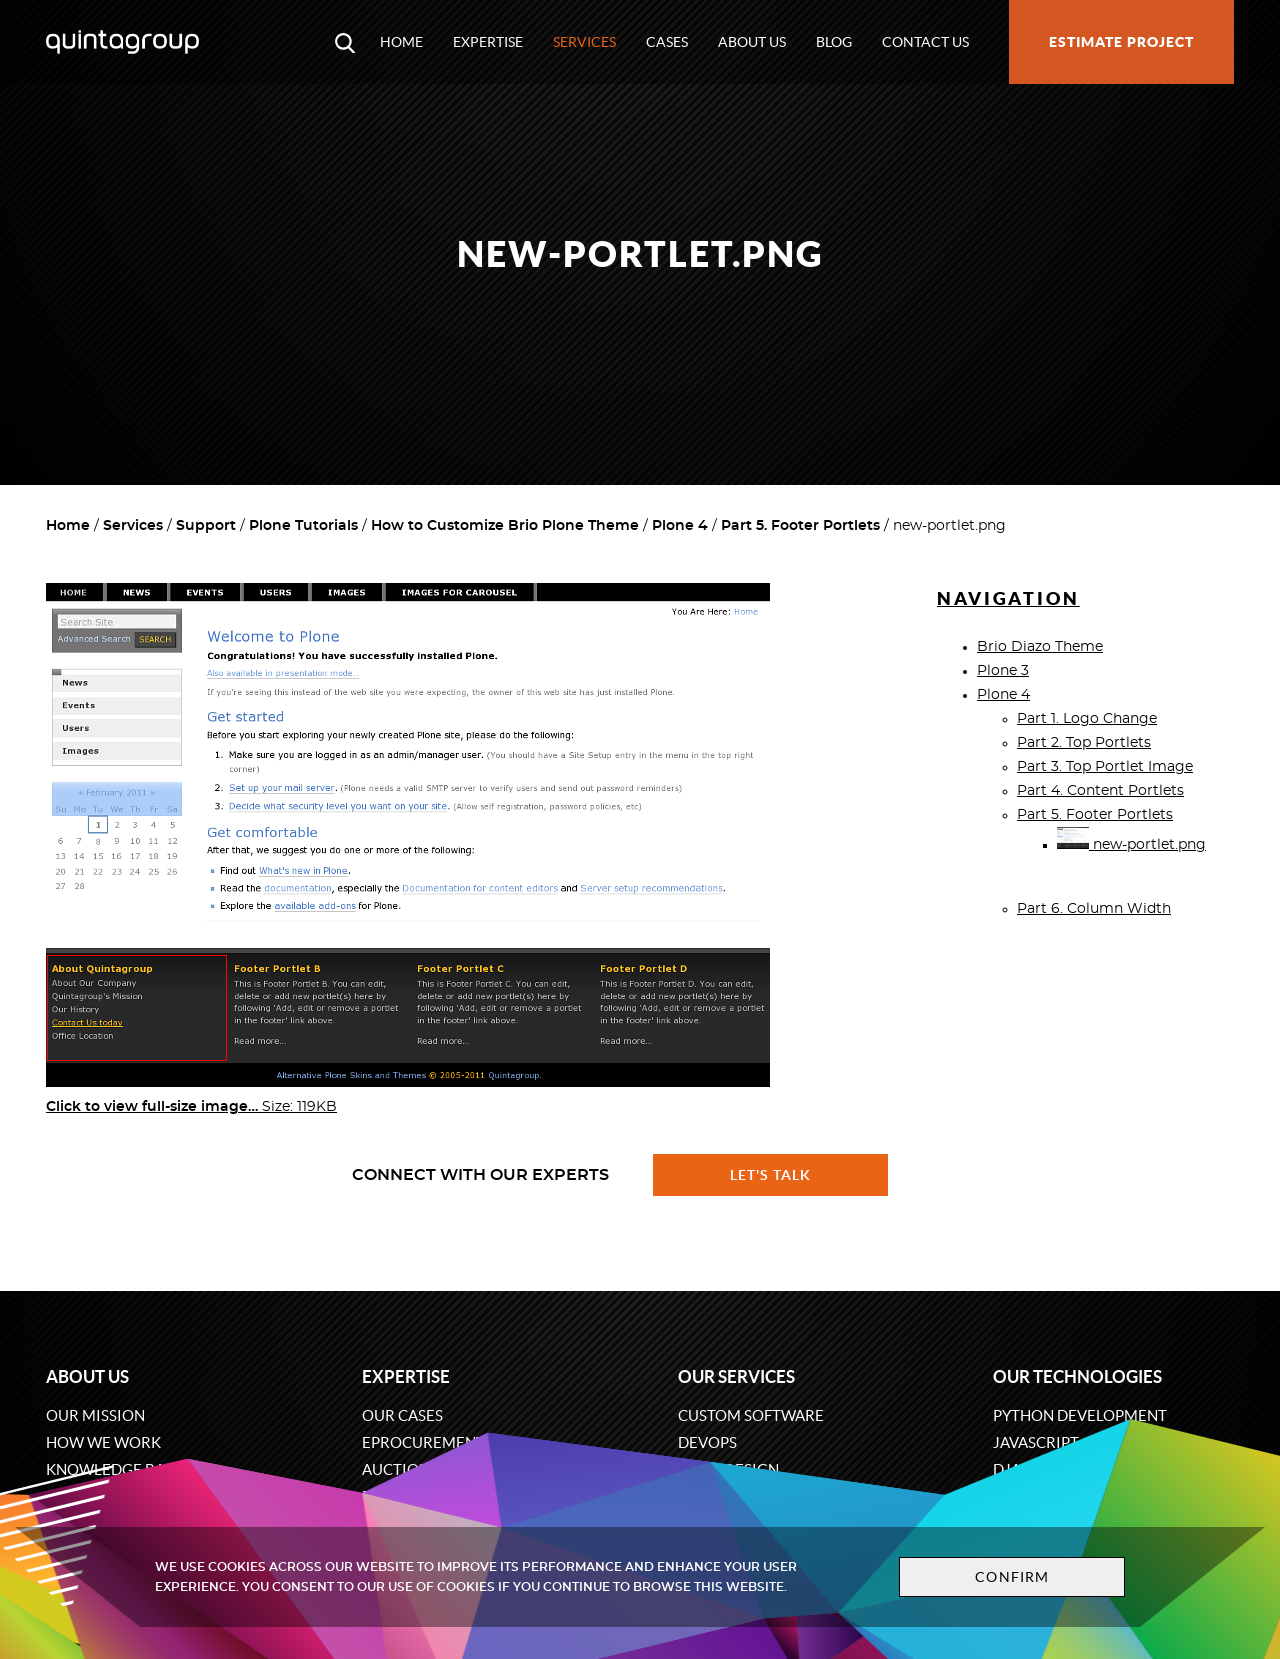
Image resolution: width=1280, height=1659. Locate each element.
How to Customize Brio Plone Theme (505, 526)
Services (584, 42)
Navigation (1008, 598)
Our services (736, 1376)
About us (752, 42)
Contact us (925, 42)
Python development (1080, 1415)
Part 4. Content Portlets (1100, 791)
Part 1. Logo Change (1087, 719)
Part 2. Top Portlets (1084, 743)
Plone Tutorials (303, 526)
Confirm (1012, 1577)
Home (401, 42)
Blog (834, 42)
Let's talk (771, 1175)
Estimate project (1121, 42)
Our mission (95, 1415)
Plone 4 (680, 526)
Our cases (402, 1415)
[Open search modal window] (345, 42)
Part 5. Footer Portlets (800, 526)
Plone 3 (1003, 671)
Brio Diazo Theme (1040, 647)
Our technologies (1077, 1376)
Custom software (751, 1415)
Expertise (488, 42)
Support (206, 526)
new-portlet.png (1131, 845)
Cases (667, 42)
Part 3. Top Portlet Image (1105, 767)
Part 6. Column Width (1094, 909)
